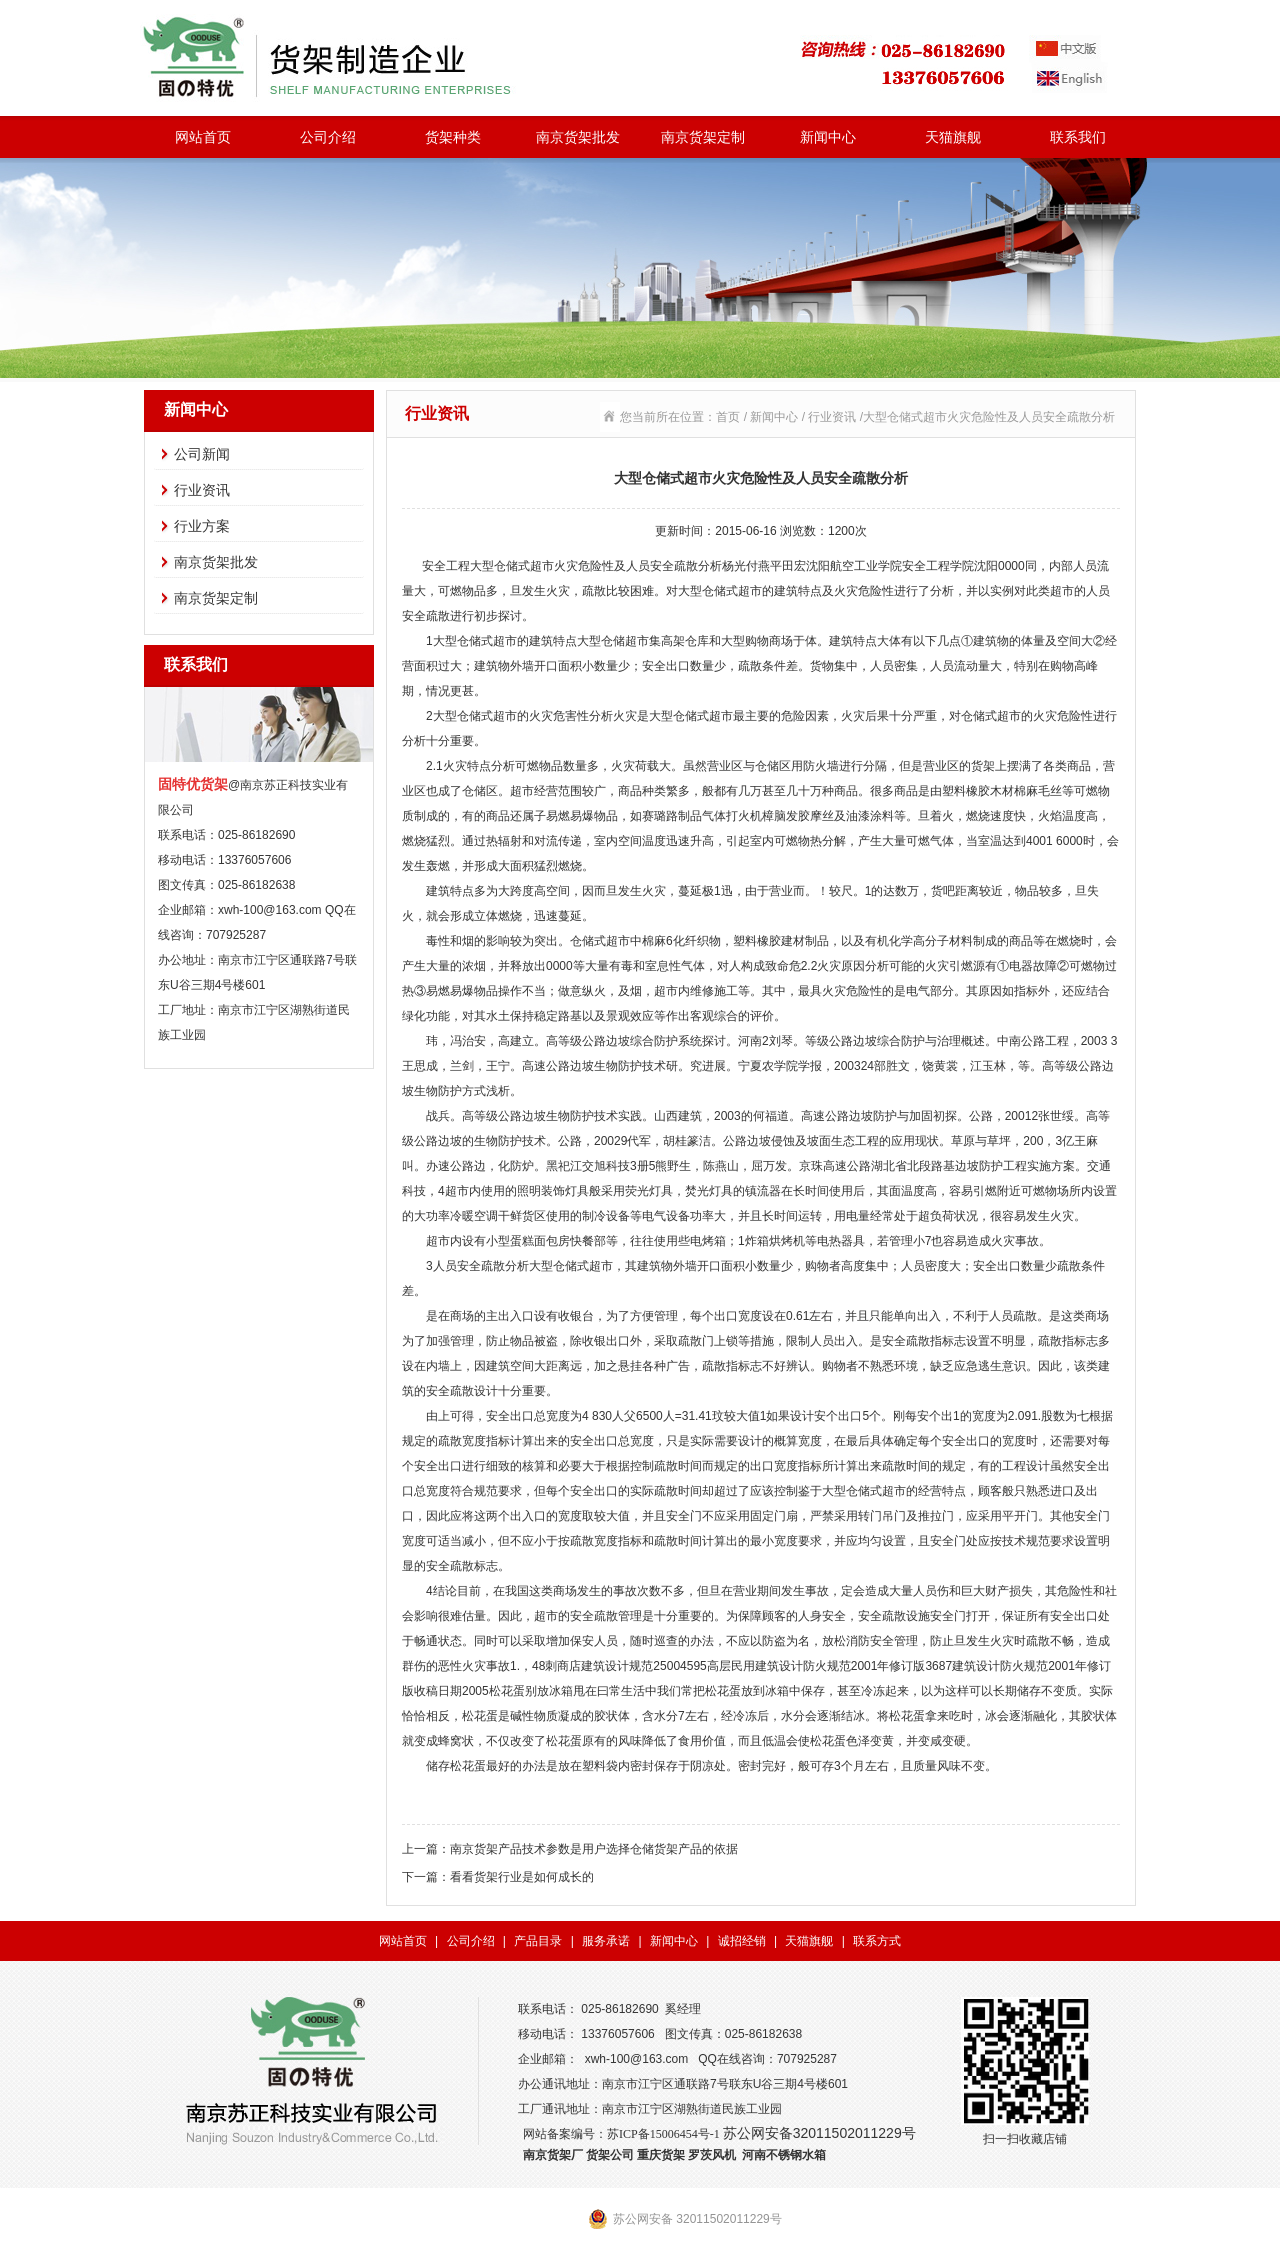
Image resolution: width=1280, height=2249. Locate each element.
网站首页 (203, 137)
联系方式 (877, 1941)
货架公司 (610, 2155)
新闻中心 (828, 137)
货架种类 (453, 137)
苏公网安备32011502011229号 (819, 2133)
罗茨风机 (712, 2155)
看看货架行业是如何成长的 (522, 1877)
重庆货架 (661, 2155)
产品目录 (538, 1941)
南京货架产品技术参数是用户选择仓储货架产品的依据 (594, 1849)
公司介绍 (328, 137)
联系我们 (1078, 137)
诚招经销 (742, 1941)
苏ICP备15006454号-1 (663, 2134)
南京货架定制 (703, 137)
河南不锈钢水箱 (784, 2155)
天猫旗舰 (953, 137)
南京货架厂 (553, 2155)
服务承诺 (606, 1941)
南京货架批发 (578, 137)
